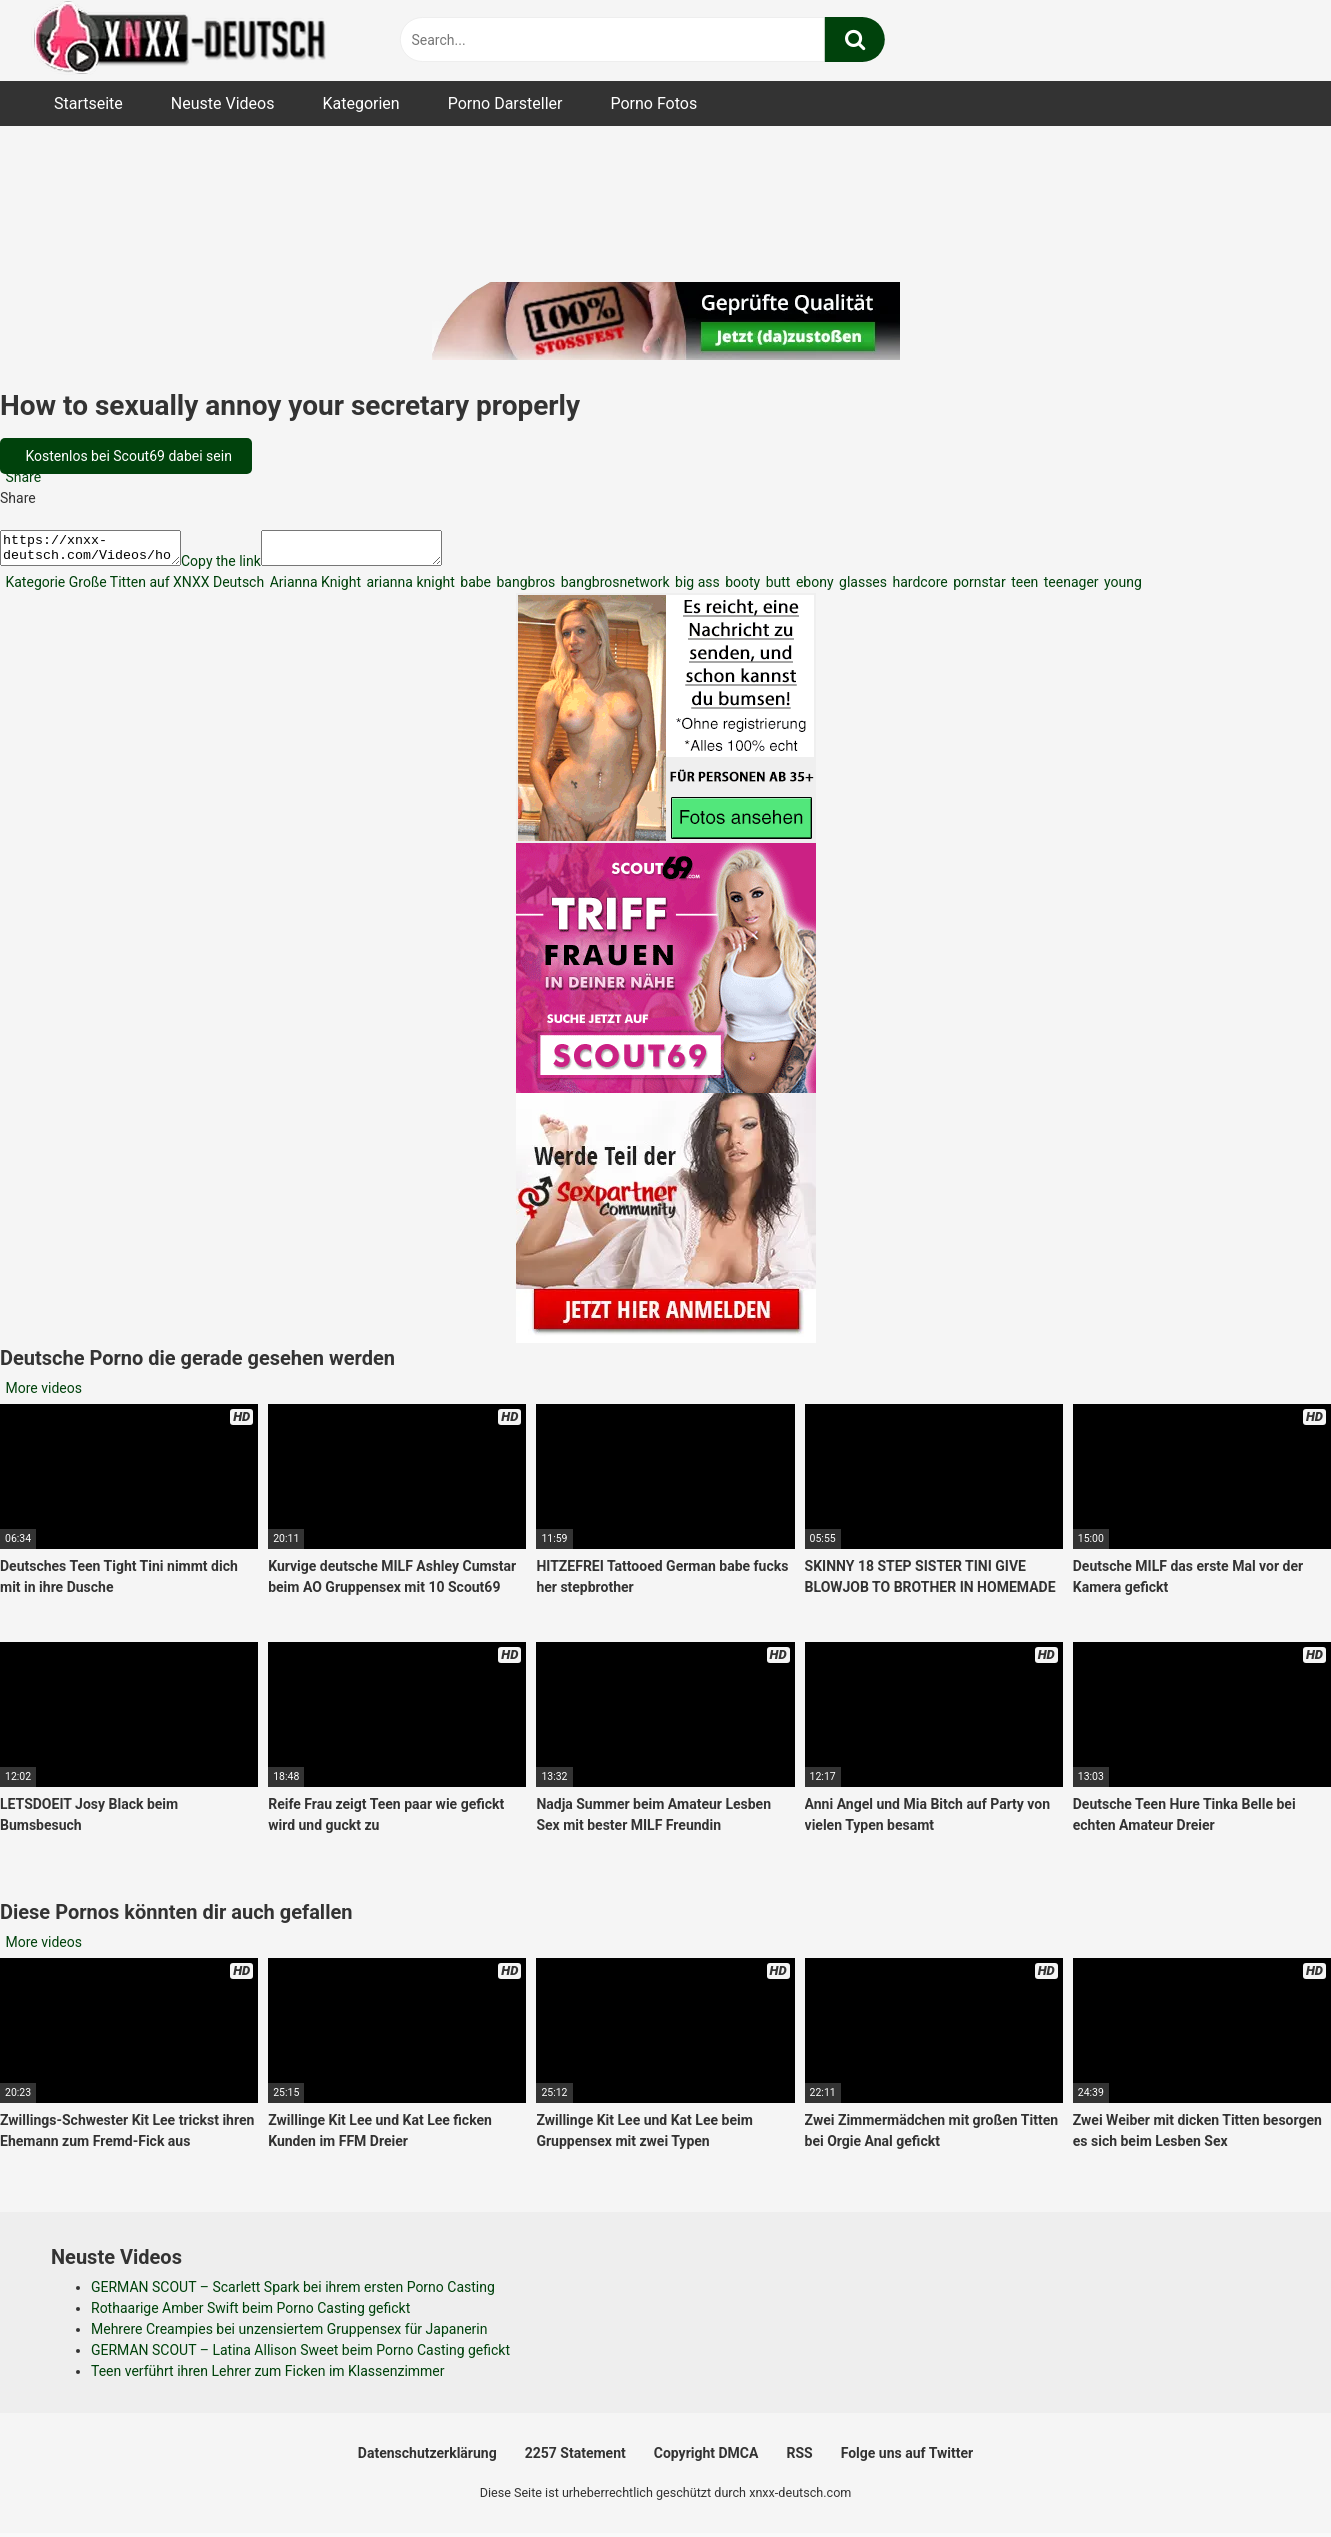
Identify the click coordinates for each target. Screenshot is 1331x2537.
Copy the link (241, 567)
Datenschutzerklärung (427, 2459)
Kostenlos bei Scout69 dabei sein (127, 456)
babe (474, 588)
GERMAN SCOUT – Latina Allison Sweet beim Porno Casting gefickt (300, 2356)
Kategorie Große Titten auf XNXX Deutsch (133, 588)
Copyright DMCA (706, 2459)
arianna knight (409, 588)
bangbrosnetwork (613, 588)
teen (1023, 588)
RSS (799, 2459)
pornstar (978, 588)
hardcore (918, 588)
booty (741, 588)
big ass (696, 588)
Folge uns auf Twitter (907, 2459)
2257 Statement (575, 2459)
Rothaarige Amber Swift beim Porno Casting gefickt (250, 2314)
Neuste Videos (223, 103)
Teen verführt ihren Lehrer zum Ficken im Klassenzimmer (268, 2377)
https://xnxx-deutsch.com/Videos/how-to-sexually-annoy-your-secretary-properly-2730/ (100, 551)
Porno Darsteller (505, 103)
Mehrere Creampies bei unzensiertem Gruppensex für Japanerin (289, 2335)
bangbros (524, 588)
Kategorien (360, 103)
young (1121, 588)
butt (776, 588)
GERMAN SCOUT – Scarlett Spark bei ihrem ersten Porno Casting (293, 2293)
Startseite (88, 103)
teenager (1069, 588)
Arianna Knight (313, 588)
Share (21, 477)
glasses (861, 588)
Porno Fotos (653, 103)
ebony (812, 588)
